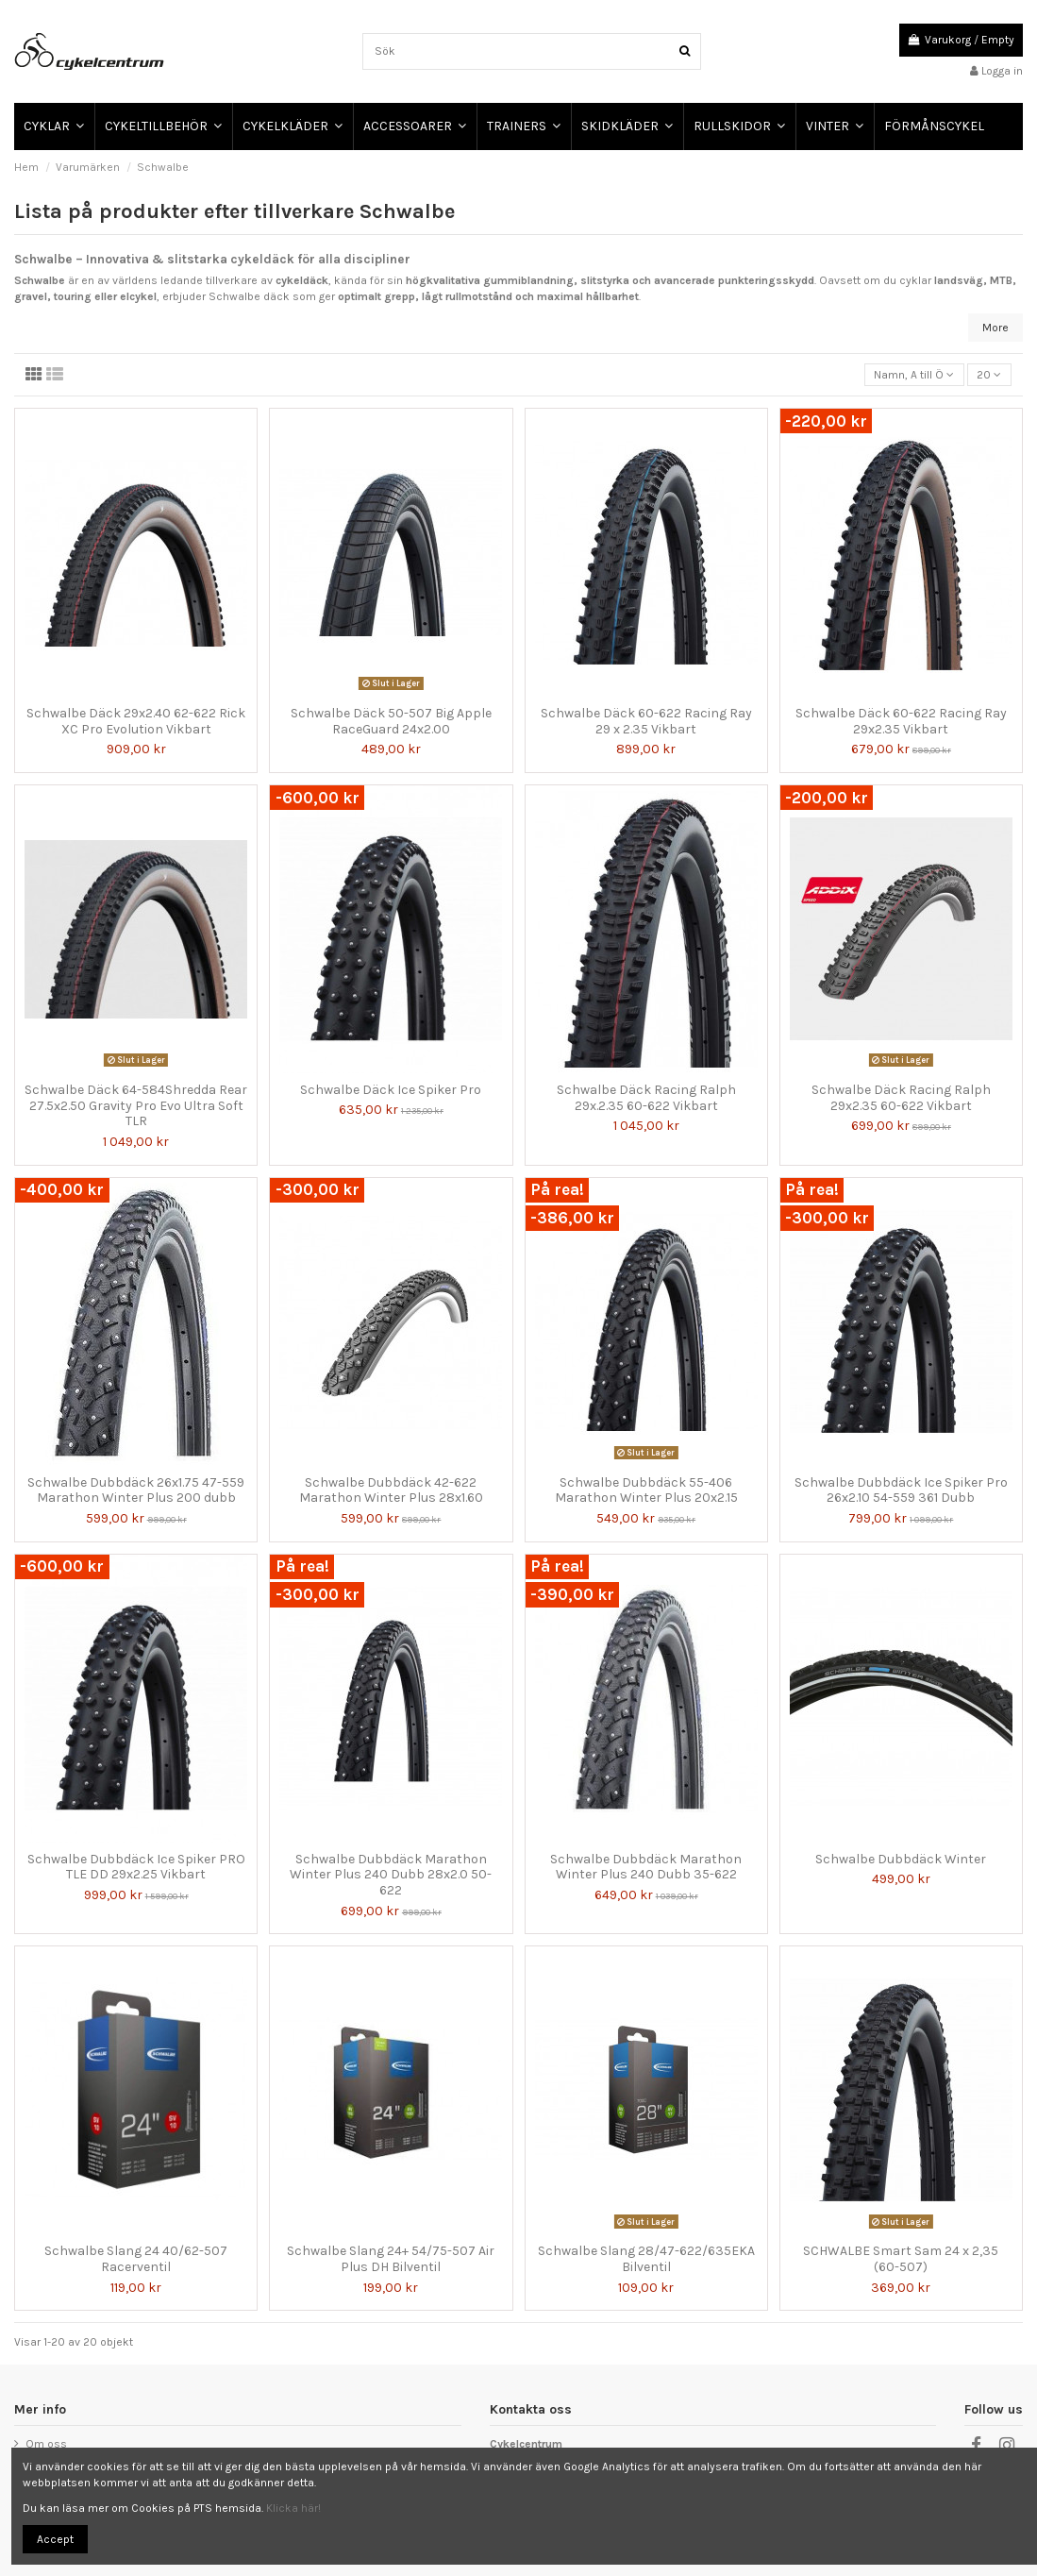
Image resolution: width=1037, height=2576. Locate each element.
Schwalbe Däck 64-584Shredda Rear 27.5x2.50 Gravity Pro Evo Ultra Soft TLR (136, 1106)
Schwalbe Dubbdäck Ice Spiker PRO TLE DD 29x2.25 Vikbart (136, 1867)
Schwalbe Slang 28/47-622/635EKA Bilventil (646, 2259)
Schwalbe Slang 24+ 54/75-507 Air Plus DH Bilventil (390, 2259)
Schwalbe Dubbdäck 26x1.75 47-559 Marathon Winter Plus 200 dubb (135, 1490)
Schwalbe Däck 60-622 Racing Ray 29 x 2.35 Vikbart (646, 721)
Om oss (46, 2443)
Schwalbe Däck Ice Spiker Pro (390, 1090)
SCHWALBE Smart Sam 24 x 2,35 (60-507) (900, 2259)
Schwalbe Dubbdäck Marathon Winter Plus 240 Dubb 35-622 (646, 1867)
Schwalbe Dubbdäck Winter (900, 1859)
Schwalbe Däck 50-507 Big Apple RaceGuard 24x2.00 (391, 721)
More (995, 327)
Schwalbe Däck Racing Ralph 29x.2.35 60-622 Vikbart (646, 1098)
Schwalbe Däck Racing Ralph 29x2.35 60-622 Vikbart (901, 1098)
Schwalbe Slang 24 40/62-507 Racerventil (135, 2259)
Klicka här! (293, 2508)
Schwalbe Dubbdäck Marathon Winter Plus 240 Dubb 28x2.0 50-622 (391, 1875)
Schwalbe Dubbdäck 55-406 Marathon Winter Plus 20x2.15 (646, 1490)
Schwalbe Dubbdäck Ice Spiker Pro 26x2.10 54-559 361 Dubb (901, 1490)
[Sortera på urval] (914, 375)
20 (989, 374)
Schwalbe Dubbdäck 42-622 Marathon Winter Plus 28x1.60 (391, 1490)
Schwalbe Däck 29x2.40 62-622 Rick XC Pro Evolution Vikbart (135, 721)
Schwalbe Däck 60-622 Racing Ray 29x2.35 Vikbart (901, 721)
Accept (55, 2539)
